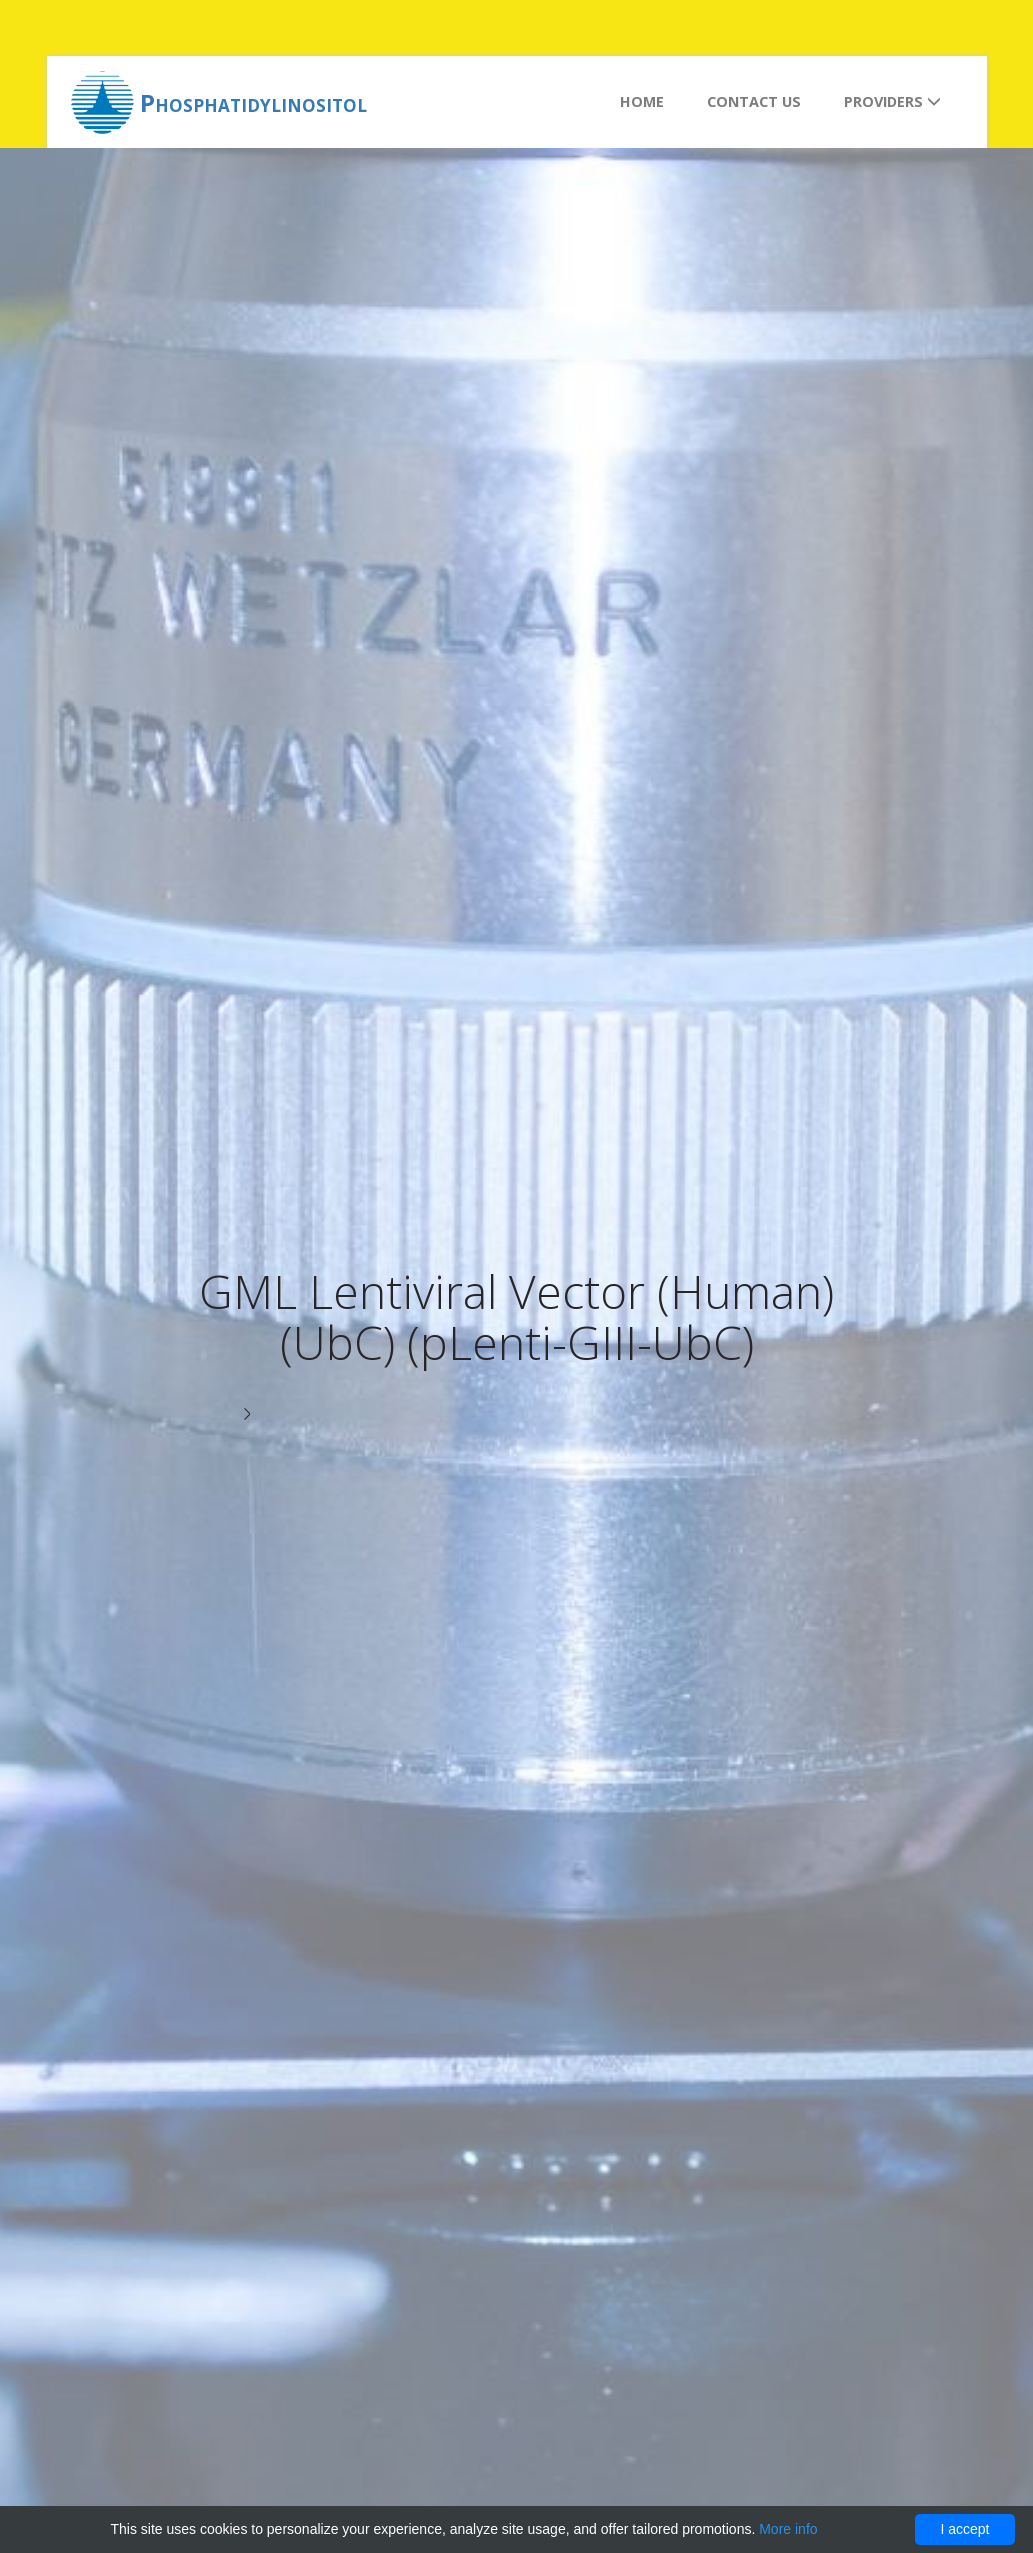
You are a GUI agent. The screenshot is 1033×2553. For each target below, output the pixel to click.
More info (788, 2529)
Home (642, 101)
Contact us (754, 101)
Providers (892, 101)
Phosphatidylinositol (253, 102)
